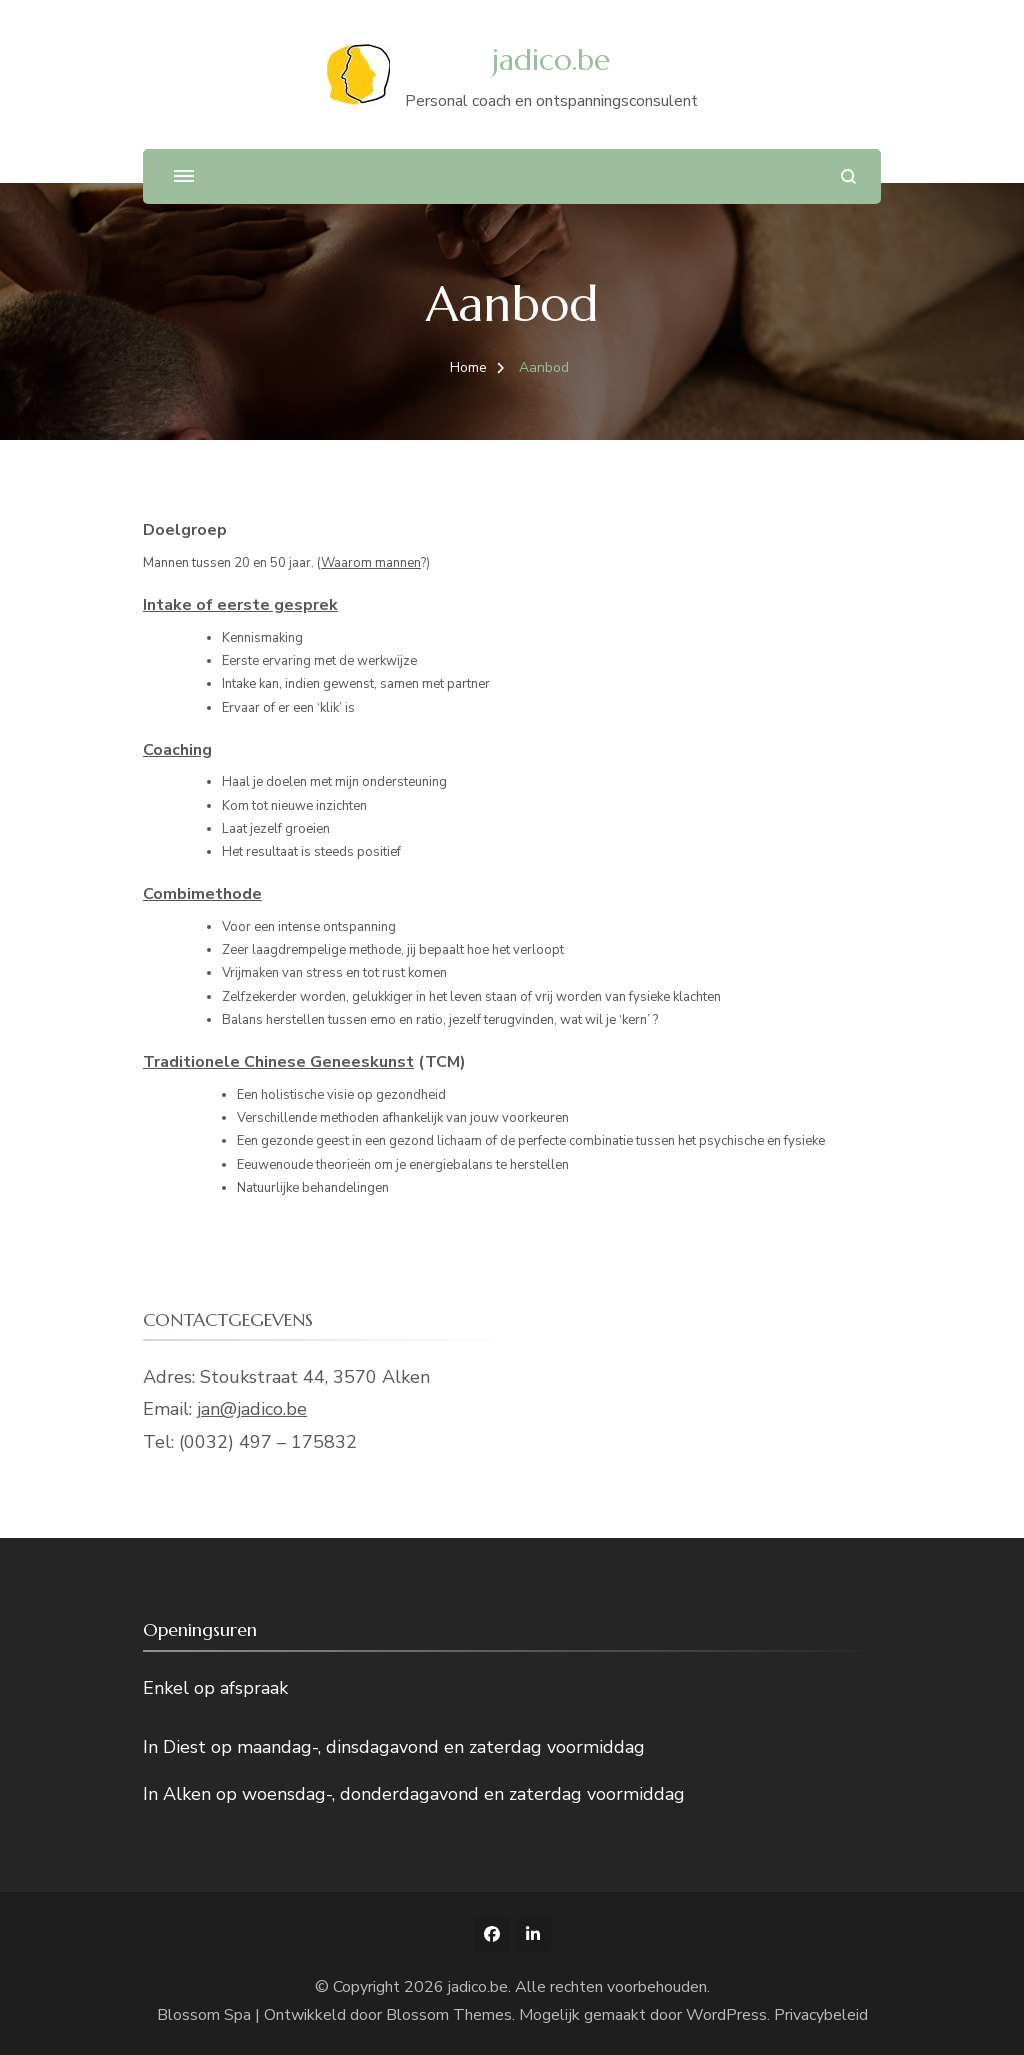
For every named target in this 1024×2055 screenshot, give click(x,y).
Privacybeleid (821, 2015)
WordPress (726, 2015)
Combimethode (202, 894)
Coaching (177, 750)
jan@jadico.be (252, 1409)
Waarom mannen (371, 563)
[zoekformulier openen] (848, 176)
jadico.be (551, 59)
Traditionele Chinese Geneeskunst (278, 1062)
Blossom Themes (449, 2015)
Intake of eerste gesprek (240, 605)
